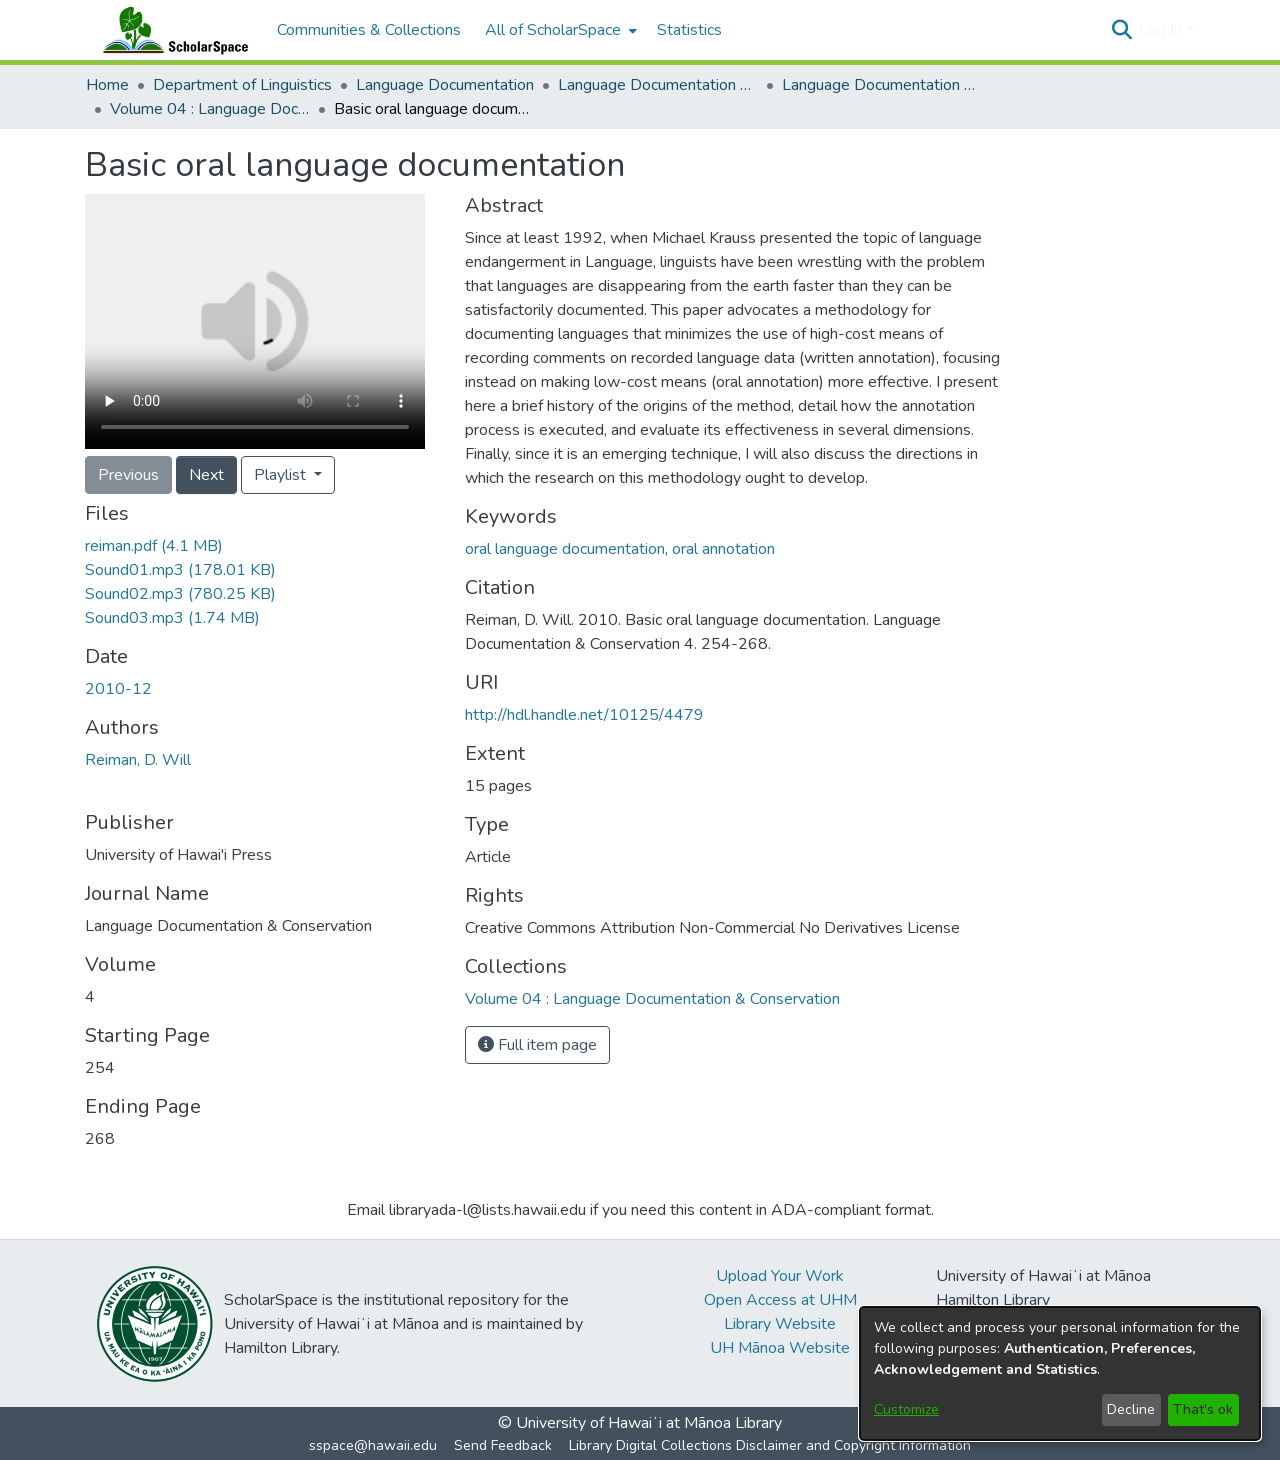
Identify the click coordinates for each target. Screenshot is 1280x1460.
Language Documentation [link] (445, 85)
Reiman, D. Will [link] (138, 760)
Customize (906, 1409)
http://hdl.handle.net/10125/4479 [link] (584, 715)
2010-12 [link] (118, 689)
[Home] (171, 30)
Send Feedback (503, 1445)
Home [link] (107, 85)
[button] (1121, 30)
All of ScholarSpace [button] (553, 30)
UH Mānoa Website (780, 1348)
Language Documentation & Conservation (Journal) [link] (882, 85)
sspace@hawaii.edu (373, 1445)
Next (206, 475)
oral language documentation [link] (565, 549)
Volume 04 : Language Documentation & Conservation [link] (210, 109)
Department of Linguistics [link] (242, 85)
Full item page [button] (537, 1045)
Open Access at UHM (780, 1300)
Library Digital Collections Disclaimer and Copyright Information (770, 1445)
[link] (154, 546)
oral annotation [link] (723, 549)
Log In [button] (1162, 30)
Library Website (780, 1324)
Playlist (282, 475)
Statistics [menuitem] (689, 30)
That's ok (1203, 1409)
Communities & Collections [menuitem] (369, 30)
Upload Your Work (780, 1276)
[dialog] (1060, 1373)
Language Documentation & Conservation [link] (658, 85)
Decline (1131, 1409)
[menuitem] (559, 30)
